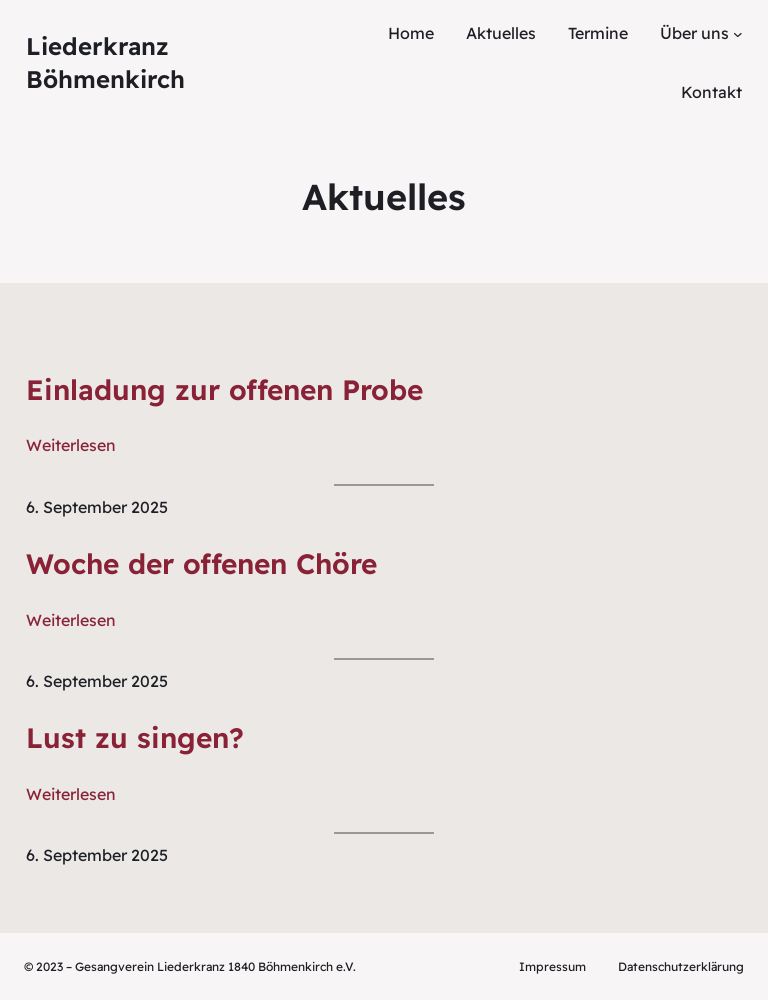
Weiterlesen (71, 445)
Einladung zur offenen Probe (224, 389)
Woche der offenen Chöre (201, 563)
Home (411, 33)
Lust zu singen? (135, 737)
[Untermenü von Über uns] (738, 34)
